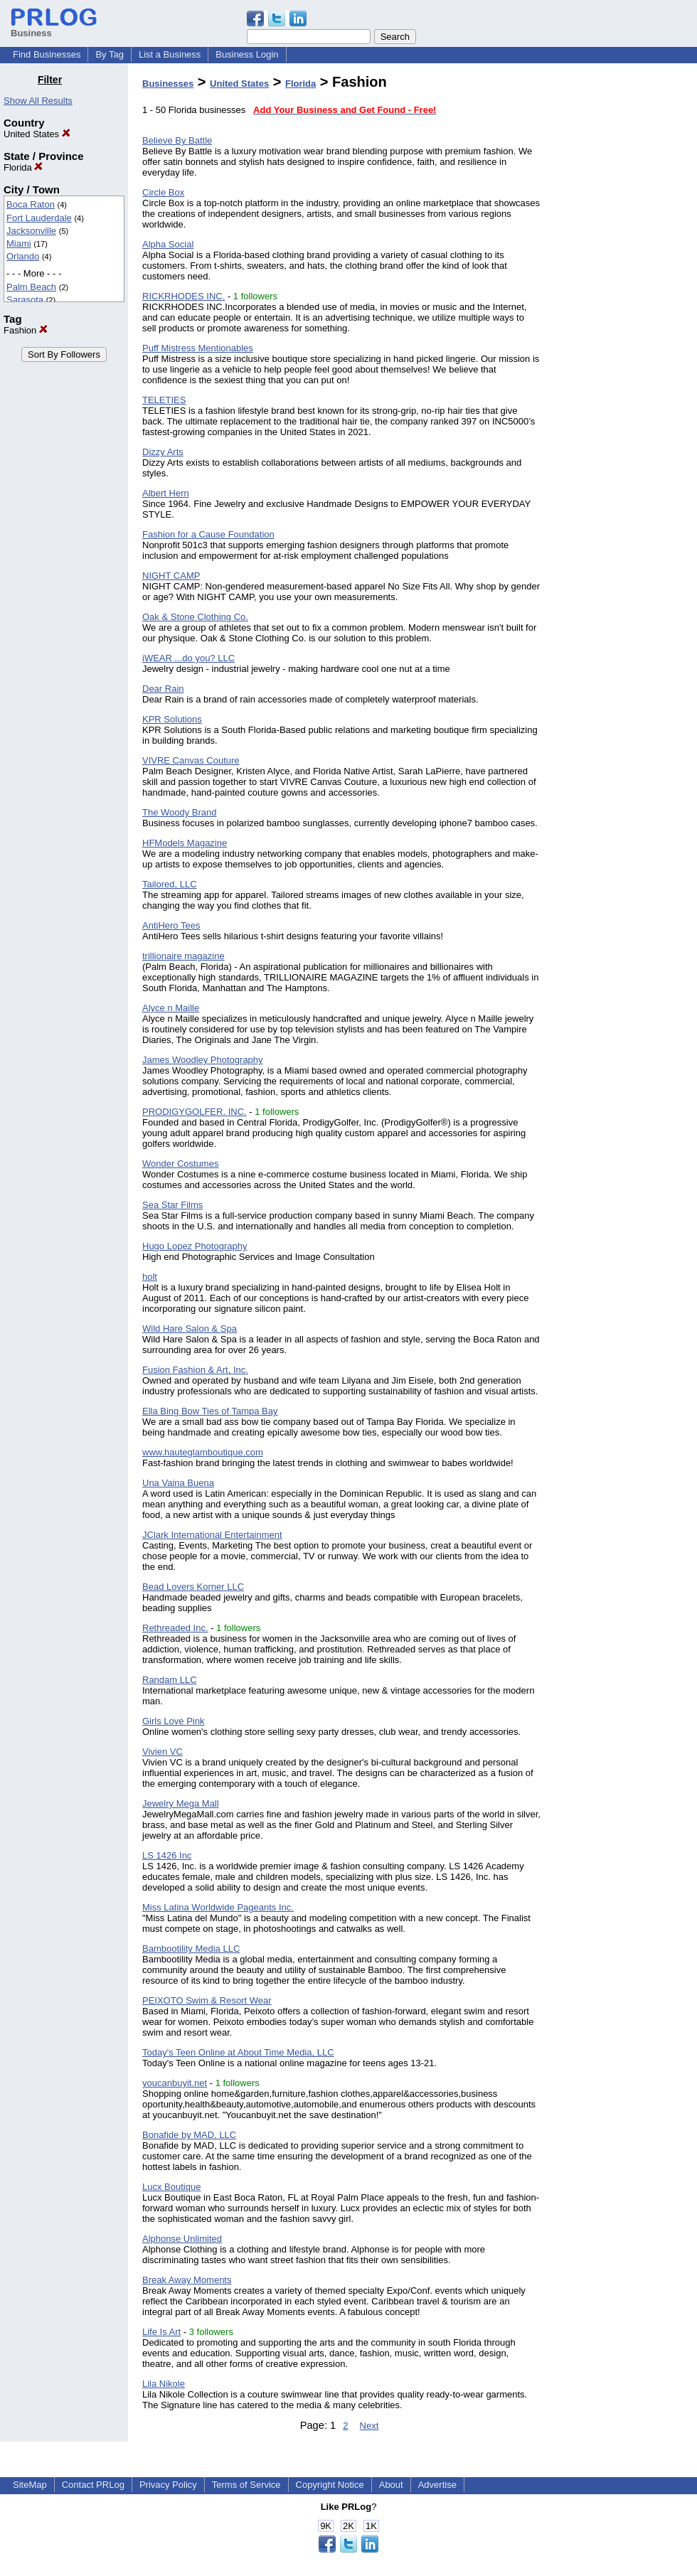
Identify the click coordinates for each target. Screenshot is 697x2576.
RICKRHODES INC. (183, 296)
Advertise (437, 2484)
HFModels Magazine (184, 843)
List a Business (170, 54)
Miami (18, 243)
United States (37, 134)
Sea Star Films (172, 1204)
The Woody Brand (179, 812)
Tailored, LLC (169, 884)
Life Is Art (161, 2331)
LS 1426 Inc (166, 1855)
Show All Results (38, 100)
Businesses (167, 83)
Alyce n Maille (170, 1008)
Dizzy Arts (162, 452)
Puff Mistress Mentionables (197, 348)
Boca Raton (30, 204)
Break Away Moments (186, 2280)
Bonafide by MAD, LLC (189, 2134)
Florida (23, 167)
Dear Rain (163, 688)
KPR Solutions (172, 719)
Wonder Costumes (180, 1163)
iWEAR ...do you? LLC (188, 658)
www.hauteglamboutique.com (202, 1452)
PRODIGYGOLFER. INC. (194, 1111)
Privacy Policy (168, 2484)
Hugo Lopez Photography (194, 1246)
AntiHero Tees (171, 925)
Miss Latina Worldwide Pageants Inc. (218, 1907)
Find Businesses (46, 54)
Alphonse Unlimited (182, 2238)
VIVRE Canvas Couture (191, 760)
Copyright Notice (330, 2484)
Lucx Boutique (171, 2186)
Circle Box (163, 192)
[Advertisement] (624, 287)
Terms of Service (246, 2484)
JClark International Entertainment (212, 1534)
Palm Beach (31, 287)
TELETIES (164, 400)
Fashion (26, 330)
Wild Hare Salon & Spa (189, 1328)
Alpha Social (167, 244)
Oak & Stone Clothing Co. (195, 616)
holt (149, 1276)
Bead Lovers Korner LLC (193, 1586)
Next (369, 2425)
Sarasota (24, 299)
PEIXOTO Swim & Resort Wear (207, 2000)
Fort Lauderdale (39, 218)
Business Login (247, 54)
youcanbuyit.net (174, 2083)
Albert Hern (165, 493)
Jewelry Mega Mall (180, 1803)
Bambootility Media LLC (191, 1948)
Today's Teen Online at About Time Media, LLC (238, 2052)
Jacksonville (31, 230)
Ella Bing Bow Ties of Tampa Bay (210, 1411)
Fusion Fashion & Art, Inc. (195, 1369)
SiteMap (30, 2484)
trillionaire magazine (183, 956)
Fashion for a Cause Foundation (208, 534)
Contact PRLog (93, 2484)
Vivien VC (162, 1751)
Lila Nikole (163, 2383)
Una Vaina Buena (178, 1482)
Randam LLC (169, 1679)
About (391, 2484)
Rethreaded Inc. (175, 1628)
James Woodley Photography (202, 1059)
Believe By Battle (177, 140)
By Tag (109, 54)
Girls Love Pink (173, 1721)
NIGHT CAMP (171, 575)
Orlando (22, 256)
